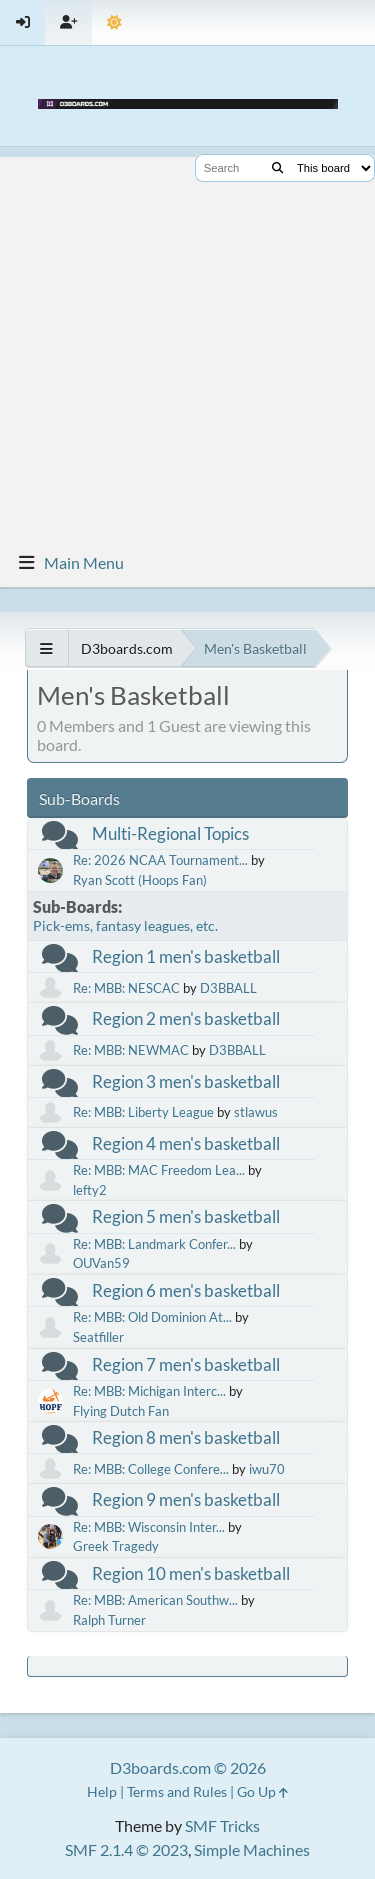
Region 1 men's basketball (186, 956)
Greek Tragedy (116, 1546)
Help (102, 1791)
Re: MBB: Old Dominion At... (152, 1317)
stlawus (256, 1112)
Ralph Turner (109, 1620)
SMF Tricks (222, 1825)
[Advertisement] (187, 344)
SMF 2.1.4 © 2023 (126, 1849)
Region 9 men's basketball (186, 1499)
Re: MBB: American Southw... (155, 1600)
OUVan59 (101, 1263)
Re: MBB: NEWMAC (131, 1050)
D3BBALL (228, 988)
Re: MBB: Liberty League (143, 1112)
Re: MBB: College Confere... (151, 1469)
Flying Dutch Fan (121, 1411)
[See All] (46, 648)
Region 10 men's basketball (191, 1573)
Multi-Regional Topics (170, 833)
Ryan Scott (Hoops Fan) (140, 880)
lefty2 (90, 1190)
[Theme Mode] (114, 22)
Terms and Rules (177, 1791)
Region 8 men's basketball (186, 1437)
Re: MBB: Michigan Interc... (149, 1391)
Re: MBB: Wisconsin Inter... (149, 1527)
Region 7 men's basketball (186, 1364)
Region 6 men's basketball (186, 1290)
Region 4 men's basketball (186, 1143)
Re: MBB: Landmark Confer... (154, 1244)
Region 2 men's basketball (186, 1018)
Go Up (262, 1791)
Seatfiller (98, 1337)
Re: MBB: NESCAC (126, 988)
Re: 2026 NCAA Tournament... (160, 860)
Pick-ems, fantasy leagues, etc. (125, 925)
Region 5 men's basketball (186, 1216)
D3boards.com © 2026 (188, 1767)
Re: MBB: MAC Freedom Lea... (159, 1170)
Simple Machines (252, 1849)
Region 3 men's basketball (186, 1081)
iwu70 (267, 1469)
